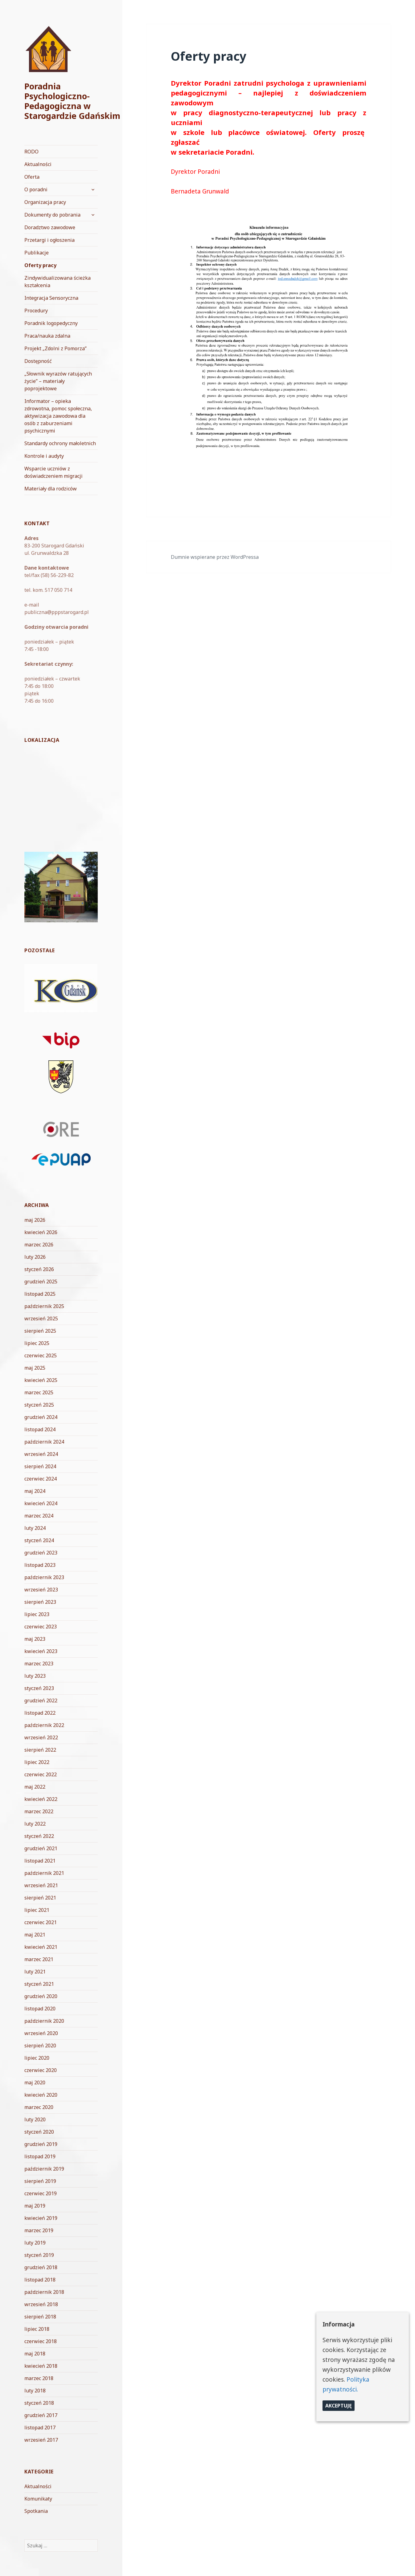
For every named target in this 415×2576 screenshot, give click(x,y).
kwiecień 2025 (40, 1380)
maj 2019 (34, 2205)
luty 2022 (35, 1823)
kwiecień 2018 (40, 2366)
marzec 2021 (38, 1959)
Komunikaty (38, 2498)
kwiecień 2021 (40, 1947)
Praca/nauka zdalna (47, 335)
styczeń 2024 (39, 1540)
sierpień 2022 (40, 1749)
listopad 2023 (39, 1565)
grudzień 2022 (40, 1700)
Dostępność (38, 361)
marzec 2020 (38, 2107)
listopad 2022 (39, 1712)
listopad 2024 (39, 1429)
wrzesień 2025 (41, 1318)
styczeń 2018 (39, 2402)
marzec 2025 (38, 1392)
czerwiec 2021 (40, 1922)
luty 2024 (35, 1528)
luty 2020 (35, 2119)
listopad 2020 (39, 2008)
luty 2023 (35, 1675)
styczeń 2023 (39, 1688)
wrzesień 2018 (41, 2304)
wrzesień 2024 (41, 1454)
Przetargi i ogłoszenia (49, 240)
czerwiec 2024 (40, 1478)
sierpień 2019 (40, 2181)
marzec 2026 (38, 1244)
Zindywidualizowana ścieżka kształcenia (57, 281)
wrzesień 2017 (41, 2439)
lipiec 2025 (36, 1343)
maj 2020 (34, 2082)
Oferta (31, 176)
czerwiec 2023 (40, 1626)
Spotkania (36, 2511)
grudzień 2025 (40, 1281)
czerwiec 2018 (40, 2341)
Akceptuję (338, 2405)
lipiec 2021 (36, 1910)
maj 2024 (34, 1491)
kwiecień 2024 (40, 1503)
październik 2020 (44, 2020)
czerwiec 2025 (40, 1355)
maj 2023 (34, 1638)
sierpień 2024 (40, 1466)
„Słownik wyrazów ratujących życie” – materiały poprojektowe (58, 381)
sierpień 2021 (40, 1897)
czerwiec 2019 (40, 2193)
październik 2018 (44, 2292)
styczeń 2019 (39, 2255)
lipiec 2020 (36, 2057)
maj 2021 (34, 1934)
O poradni (35, 189)
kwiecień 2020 (40, 2094)
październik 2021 (44, 1873)
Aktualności (37, 164)
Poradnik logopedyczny (51, 323)
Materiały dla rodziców (50, 488)
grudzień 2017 (40, 2415)
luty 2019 (35, 2242)
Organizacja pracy (45, 202)
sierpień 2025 (40, 1330)
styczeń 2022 (39, 1836)
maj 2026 (34, 1220)
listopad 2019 (39, 2156)
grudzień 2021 (40, 1848)
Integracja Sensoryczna (51, 298)
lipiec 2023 (36, 1614)
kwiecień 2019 (40, 2218)
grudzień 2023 (40, 1552)
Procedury (36, 310)
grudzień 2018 (40, 2267)
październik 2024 (44, 1441)
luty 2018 (35, 2390)
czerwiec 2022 (40, 1774)
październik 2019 (44, 2168)
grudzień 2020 (40, 1996)
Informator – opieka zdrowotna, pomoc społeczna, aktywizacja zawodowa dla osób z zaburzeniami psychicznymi (58, 416)
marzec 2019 (38, 2230)
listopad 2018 (39, 2279)
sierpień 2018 (40, 2316)
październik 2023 (44, 1577)
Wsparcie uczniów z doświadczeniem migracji (53, 472)
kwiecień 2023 (40, 1651)
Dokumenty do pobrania (52, 214)
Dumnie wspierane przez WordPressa (215, 557)
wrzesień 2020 (41, 2033)
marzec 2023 (38, 1663)
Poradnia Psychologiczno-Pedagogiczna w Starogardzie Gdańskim (72, 100)
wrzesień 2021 (41, 1885)
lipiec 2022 (36, 1762)
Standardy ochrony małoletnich (60, 443)
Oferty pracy (40, 265)
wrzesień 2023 (41, 1589)
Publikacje (36, 252)
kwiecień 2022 (40, 1799)
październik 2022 (44, 1725)
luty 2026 (35, 1256)
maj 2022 (34, 1786)
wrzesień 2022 (41, 1737)
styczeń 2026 (39, 1269)
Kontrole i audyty (44, 456)
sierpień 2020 (40, 2045)
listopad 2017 (39, 2427)
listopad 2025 (39, 1293)
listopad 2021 (39, 1860)
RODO (31, 151)
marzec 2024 (38, 1515)
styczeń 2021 (39, 1984)
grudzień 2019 (40, 2144)
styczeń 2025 (39, 1404)
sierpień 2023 (40, 1602)
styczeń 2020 (39, 2131)
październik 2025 (44, 1306)
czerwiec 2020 (40, 2070)
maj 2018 (34, 2353)
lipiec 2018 (36, 2329)
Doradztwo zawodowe (49, 227)
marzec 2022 (38, 1811)
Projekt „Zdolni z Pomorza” (55, 348)
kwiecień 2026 (40, 1232)
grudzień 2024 (40, 1417)
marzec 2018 (38, 2378)
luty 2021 (35, 1971)
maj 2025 (34, 1367)
